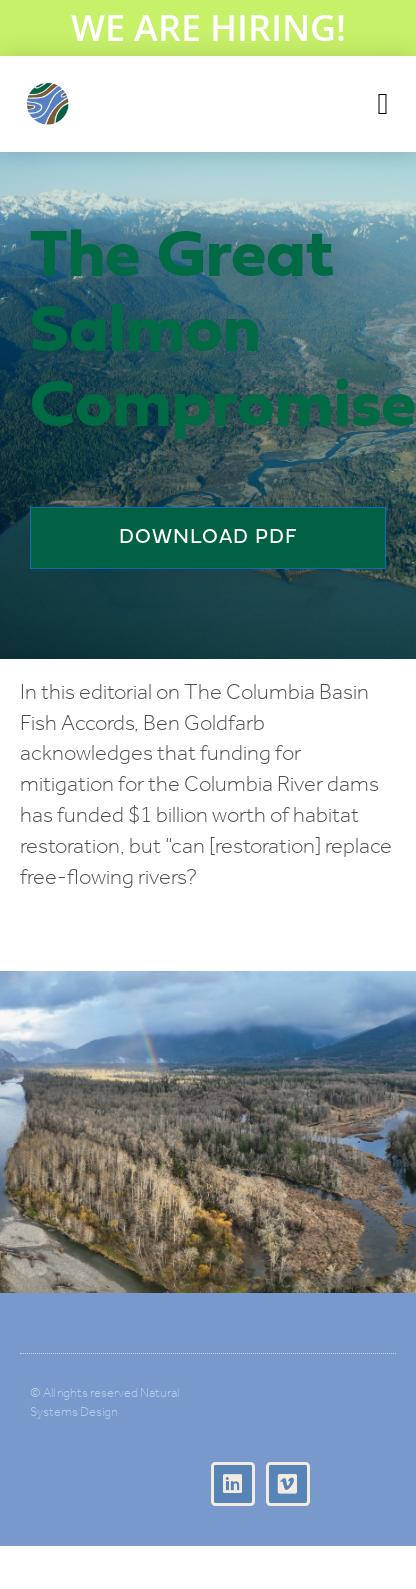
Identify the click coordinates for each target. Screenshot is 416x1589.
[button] (383, 104)
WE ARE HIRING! (208, 27)
